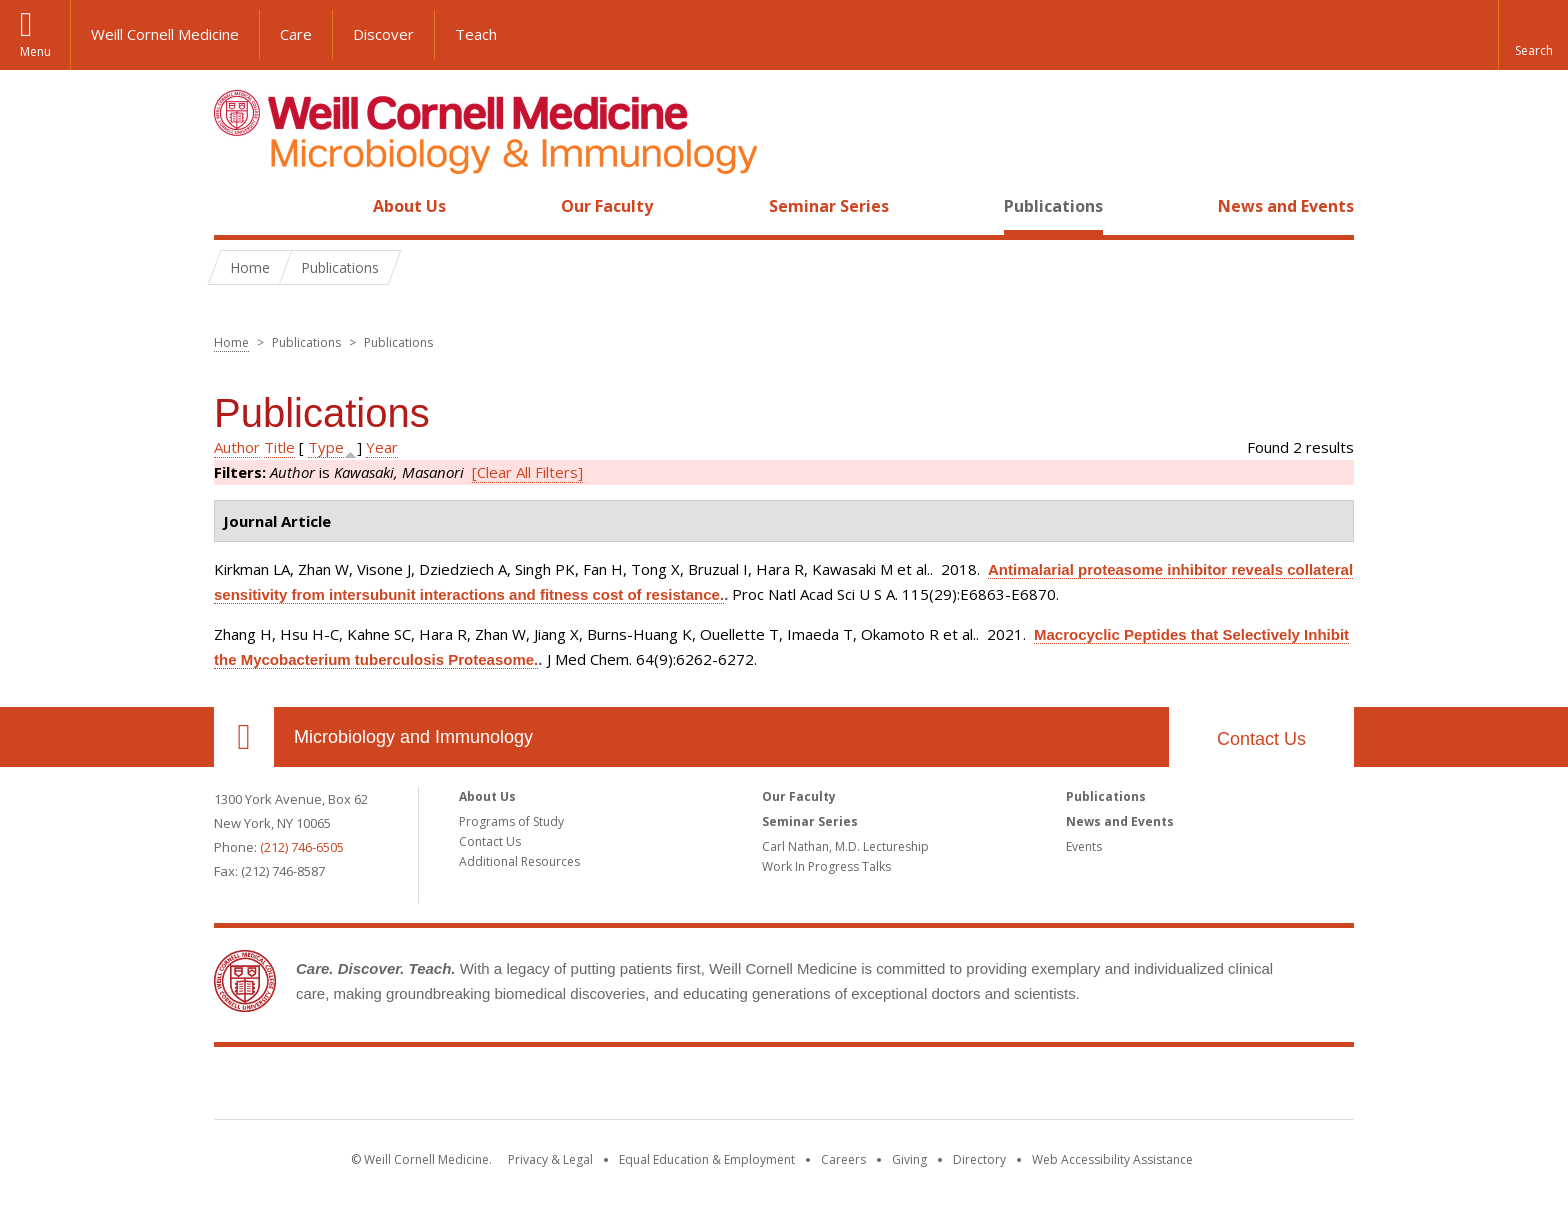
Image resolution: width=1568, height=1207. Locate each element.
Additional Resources (519, 861)
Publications (1053, 206)
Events (1084, 846)
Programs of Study (511, 821)
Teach (476, 34)
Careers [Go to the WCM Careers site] (843, 1159)
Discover (383, 34)
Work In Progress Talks (826, 866)
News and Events (1286, 206)
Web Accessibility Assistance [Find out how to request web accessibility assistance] (1112, 1159)
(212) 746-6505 (302, 847)
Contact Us (1261, 739)
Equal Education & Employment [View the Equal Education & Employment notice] (707, 1159)
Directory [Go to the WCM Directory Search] (979, 1159)
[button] (1533, 35)
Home (236, 206)
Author (237, 447)
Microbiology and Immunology (413, 737)
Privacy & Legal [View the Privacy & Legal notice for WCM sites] (550, 1159)
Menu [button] (35, 51)
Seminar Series (829, 206)
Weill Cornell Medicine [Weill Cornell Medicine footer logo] (784, 1087)
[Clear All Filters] (527, 472)
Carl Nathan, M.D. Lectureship (845, 846)
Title (279, 447)
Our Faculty (607, 206)
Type (326, 447)
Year (382, 447)
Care (296, 34)
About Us (409, 206)
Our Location (244, 737)
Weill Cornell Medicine (165, 34)
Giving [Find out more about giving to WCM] (909, 1159)
